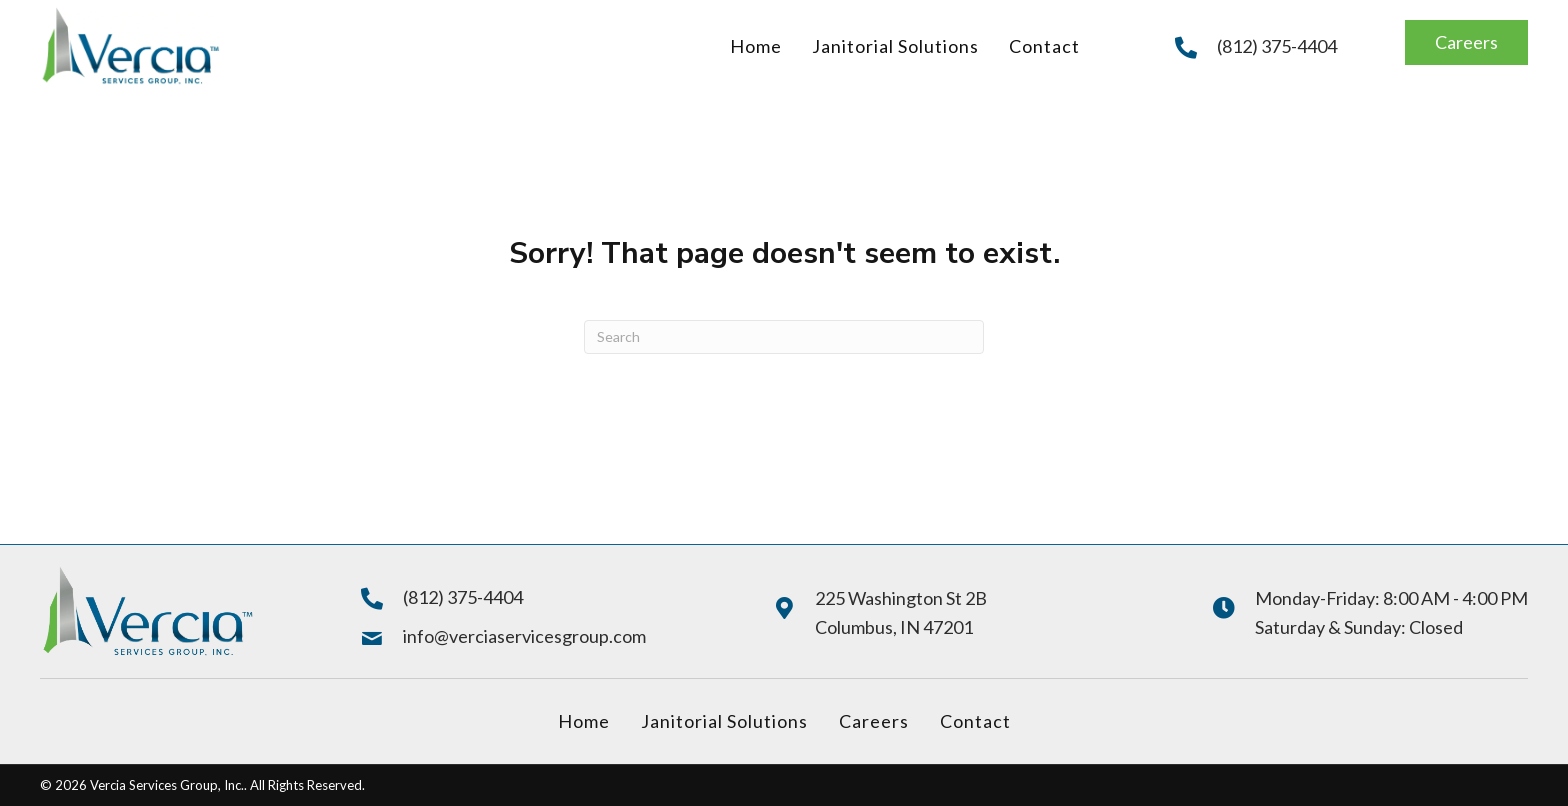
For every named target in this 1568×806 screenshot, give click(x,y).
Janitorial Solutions (724, 721)
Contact (975, 721)
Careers (874, 721)
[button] (1466, 42)
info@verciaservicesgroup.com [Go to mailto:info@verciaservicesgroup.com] (524, 636)
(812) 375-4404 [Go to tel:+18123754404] (1277, 46)
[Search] (784, 337)
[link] (756, 46)
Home (584, 721)
